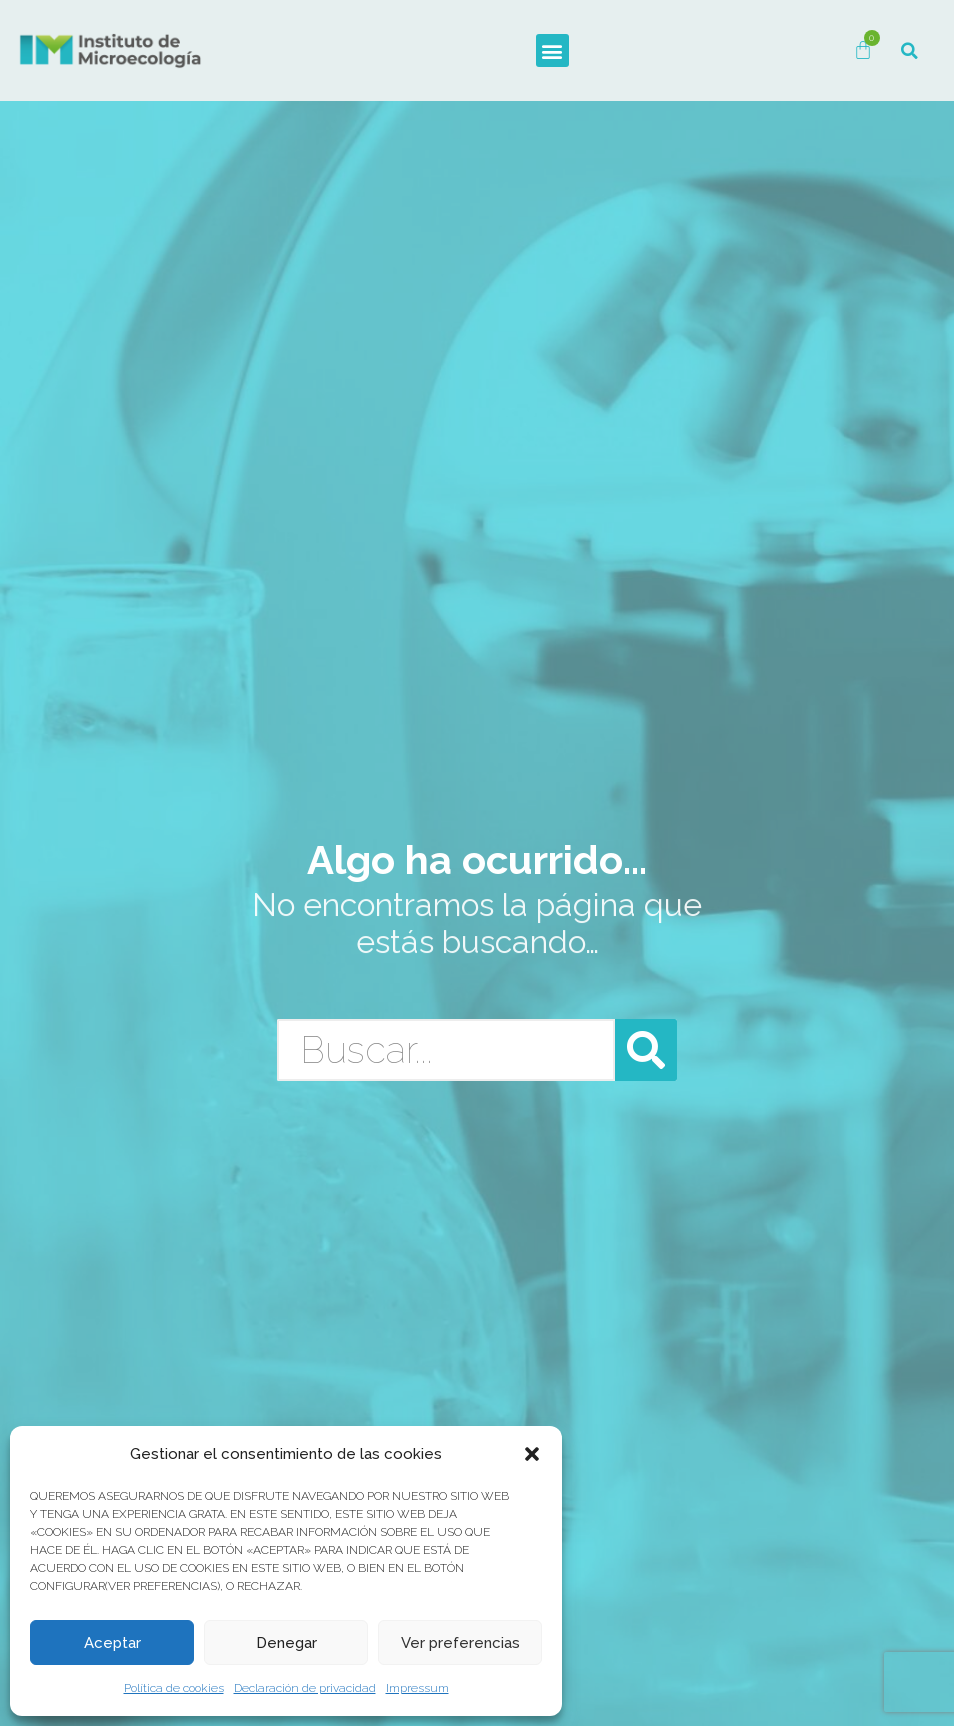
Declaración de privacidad (305, 1688)
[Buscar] (646, 1050)
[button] (532, 1454)
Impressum (417, 1688)
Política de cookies (174, 1688)
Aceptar (112, 1643)
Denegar (286, 1643)
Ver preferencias (460, 1643)
